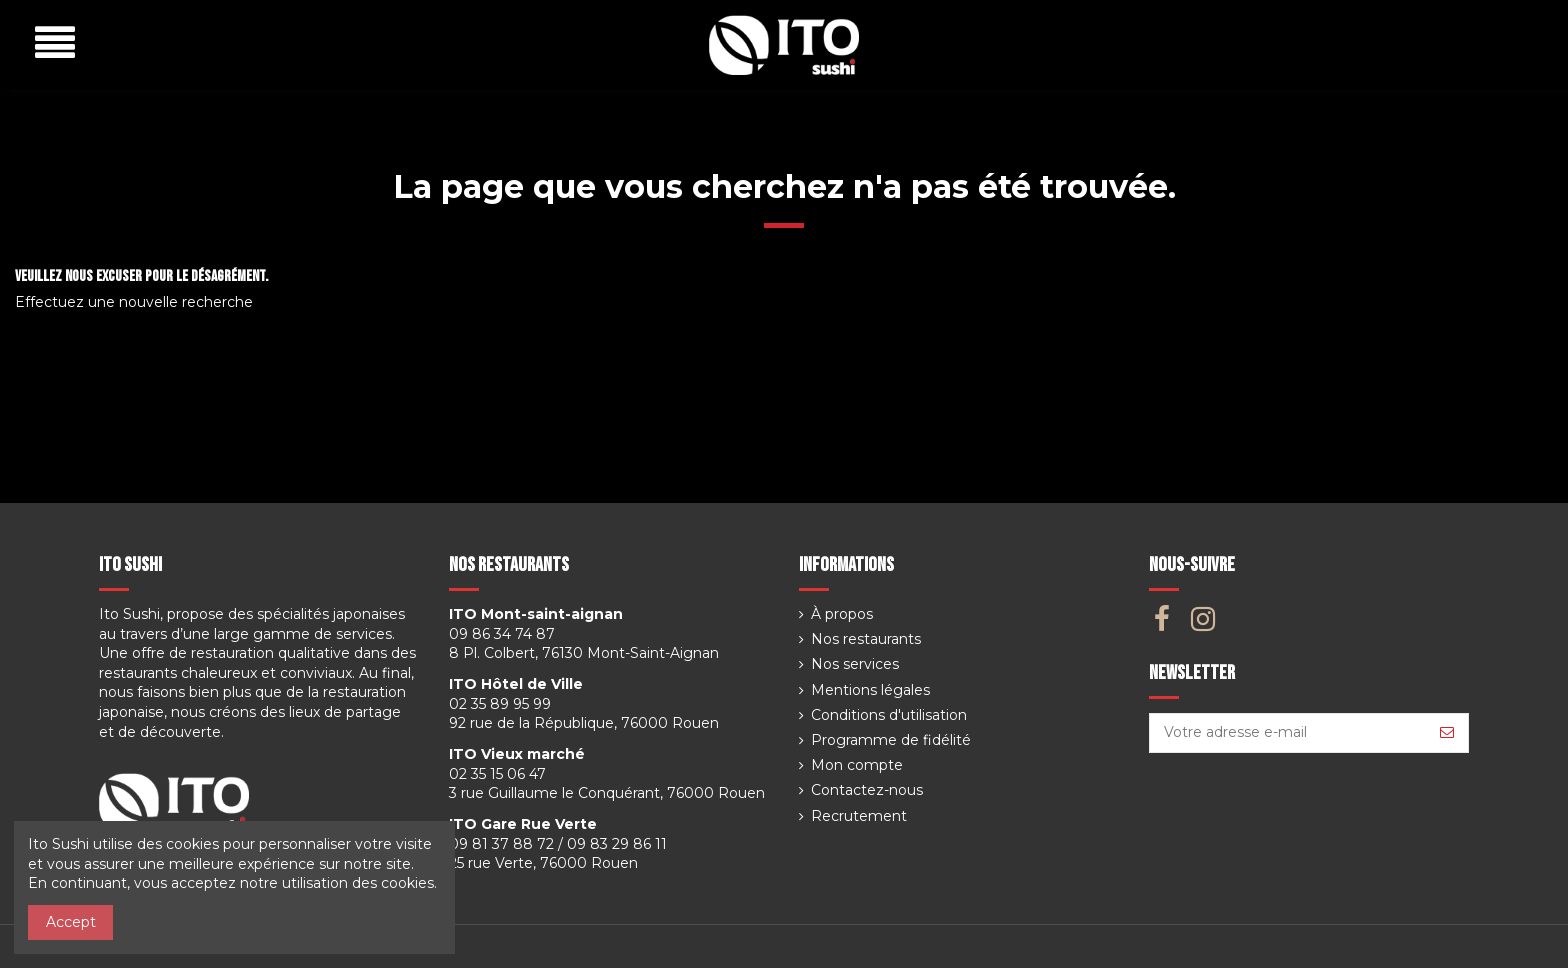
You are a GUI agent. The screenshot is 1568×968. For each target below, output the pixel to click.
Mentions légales (870, 690)
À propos (842, 614)
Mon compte (857, 765)
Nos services (855, 664)
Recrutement (859, 816)
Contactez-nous (867, 790)
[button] (55, 44)
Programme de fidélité (891, 740)
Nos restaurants (866, 639)
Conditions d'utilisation (889, 715)
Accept (71, 922)
